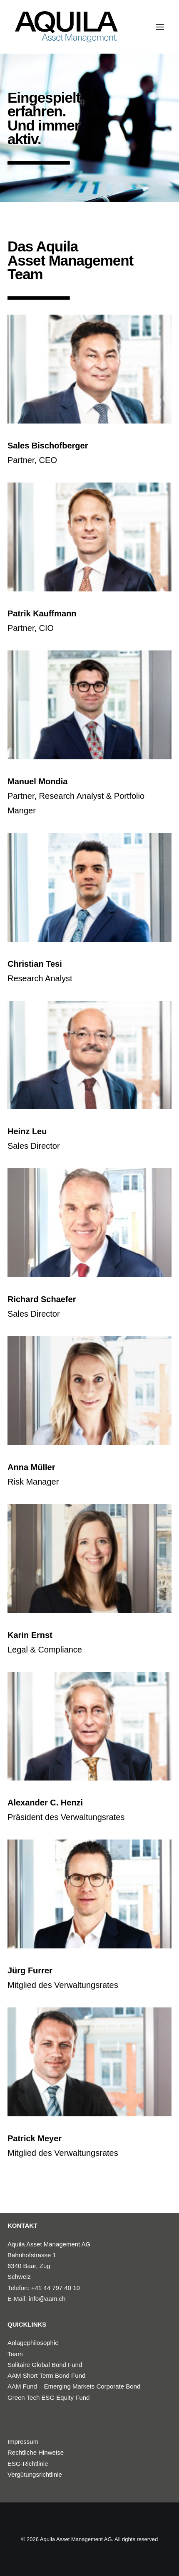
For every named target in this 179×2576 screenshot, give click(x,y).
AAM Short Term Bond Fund (46, 2375)
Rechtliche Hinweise (35, 2452)
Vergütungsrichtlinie (34, 2474)
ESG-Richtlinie (27, 2463)
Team (15, 2353)
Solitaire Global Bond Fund (44, 2364)
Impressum (22, 2441)
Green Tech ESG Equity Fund (48, 2397)
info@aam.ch (47, 2298)
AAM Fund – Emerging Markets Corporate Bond (73, 2386)
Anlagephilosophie (33, 2342)
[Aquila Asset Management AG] (66, 26)
